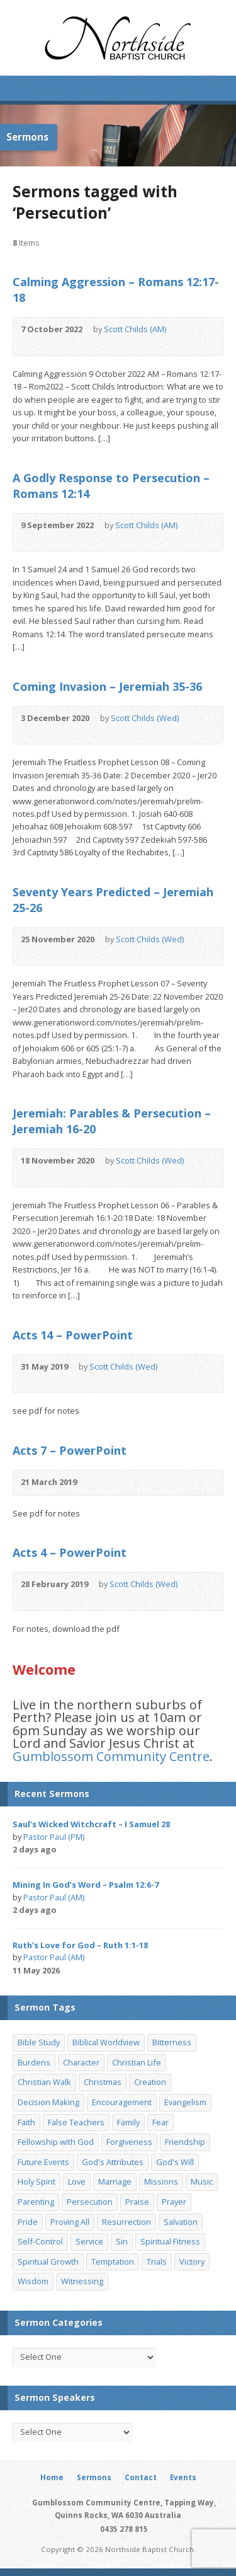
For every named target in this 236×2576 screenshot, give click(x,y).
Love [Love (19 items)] (77, 2181)
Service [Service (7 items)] (89, 2241)
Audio (27, 343)
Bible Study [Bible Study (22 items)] (39, 2042)
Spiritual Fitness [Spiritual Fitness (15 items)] (170, 2241)
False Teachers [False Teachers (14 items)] (76, 2122)
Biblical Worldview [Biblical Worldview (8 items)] (106, 2042)
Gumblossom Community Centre (111, 1756)
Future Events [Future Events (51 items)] (43, 2162)
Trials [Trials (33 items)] (157, 2261)
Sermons (94, 2477)
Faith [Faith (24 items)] (26, 2122)
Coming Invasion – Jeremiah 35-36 (107, 686)
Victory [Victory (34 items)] (192, 2261)
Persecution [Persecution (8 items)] (90, 2201)
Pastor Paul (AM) (53, 1897)
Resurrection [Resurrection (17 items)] (126, 2221)
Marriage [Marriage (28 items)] (115, 2181)
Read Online (45, 343)
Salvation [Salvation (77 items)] (181, 2221)
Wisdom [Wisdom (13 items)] (33, 2281)
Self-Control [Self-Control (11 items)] (40, 2241)
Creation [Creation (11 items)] (150, 2082)
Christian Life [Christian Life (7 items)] (136, 2062)
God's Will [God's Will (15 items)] (175, 2162)
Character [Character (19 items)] (81, 2062)
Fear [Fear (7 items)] (160, 2122)
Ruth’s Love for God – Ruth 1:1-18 (80, 1945)
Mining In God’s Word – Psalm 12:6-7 (86, 1884)
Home (52, 2477)
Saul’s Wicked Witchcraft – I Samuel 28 (91, 1824)
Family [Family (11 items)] (128, 2122)
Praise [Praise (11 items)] (137, 2201)
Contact (141, 2477)
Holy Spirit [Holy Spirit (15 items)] (36, 2181)
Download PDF (64, 343)
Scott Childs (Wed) (145, 718)
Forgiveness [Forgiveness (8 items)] (129, 2141)
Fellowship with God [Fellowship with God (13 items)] (56, 2141)
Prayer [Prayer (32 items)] (174, 2201)
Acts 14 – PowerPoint (73, 1335)
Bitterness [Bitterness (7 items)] (171, 2042)
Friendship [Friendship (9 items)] (185, 2141)
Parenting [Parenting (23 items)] (36, 2201)
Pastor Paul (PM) (53, 1836)
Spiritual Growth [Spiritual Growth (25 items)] (48, 2261)
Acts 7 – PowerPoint (69, 1450)
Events (183, 2477)
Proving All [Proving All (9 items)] (69, 2221)
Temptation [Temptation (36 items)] (112, 2261)
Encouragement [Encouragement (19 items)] (122, 2102)
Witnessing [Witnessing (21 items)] (82, 2281)
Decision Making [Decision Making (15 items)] (48, 2102)
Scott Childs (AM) (135, 329)
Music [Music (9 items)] (202, 2181)
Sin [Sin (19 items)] (122, 2241)
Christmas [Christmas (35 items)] (102, 2082)
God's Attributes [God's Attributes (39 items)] (112, 2162)
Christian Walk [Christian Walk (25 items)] (44, 2082)
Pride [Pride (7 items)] (28, 2221)
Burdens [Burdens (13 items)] (34, 2062)
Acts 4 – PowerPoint (69, 1552)
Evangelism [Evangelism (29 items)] (185, 2102)
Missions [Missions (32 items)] (161, 2181)
